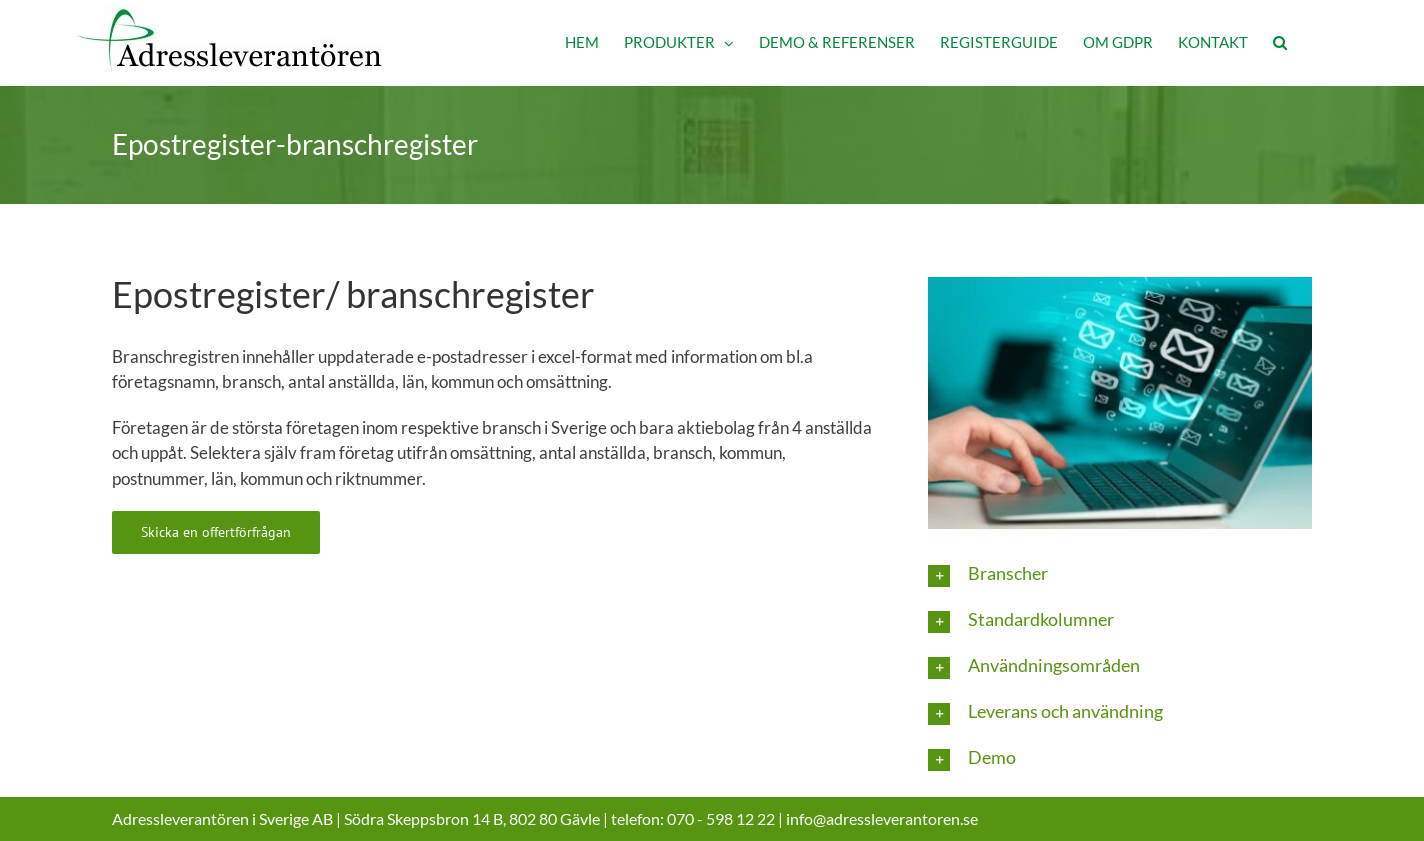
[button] (1280, 42)
